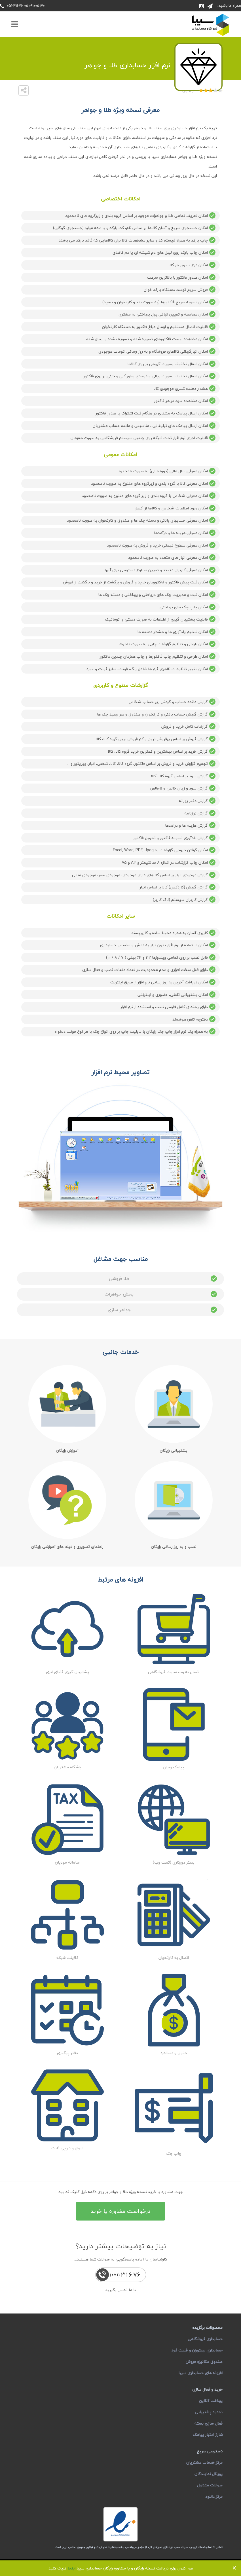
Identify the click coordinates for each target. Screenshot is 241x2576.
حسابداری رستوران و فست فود (197, 2350)
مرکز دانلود (214, 2496)
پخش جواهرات (161, 1294)
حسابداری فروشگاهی (205, 2338)
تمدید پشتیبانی (209, 2412)
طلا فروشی (163, 1278)
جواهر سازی (163, 1309)
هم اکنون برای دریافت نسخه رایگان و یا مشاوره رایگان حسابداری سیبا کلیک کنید (120, 2568)
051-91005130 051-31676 (26, 6)
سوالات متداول (210, 2485)
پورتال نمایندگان (209, 2473)
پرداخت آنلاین (211, 2400)
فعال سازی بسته (209, 2423)
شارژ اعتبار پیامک (208, 2434)
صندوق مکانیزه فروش (204, 2361)
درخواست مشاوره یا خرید (120, 2211)
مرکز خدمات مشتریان (204, 2462)
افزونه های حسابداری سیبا (200, 2372)
